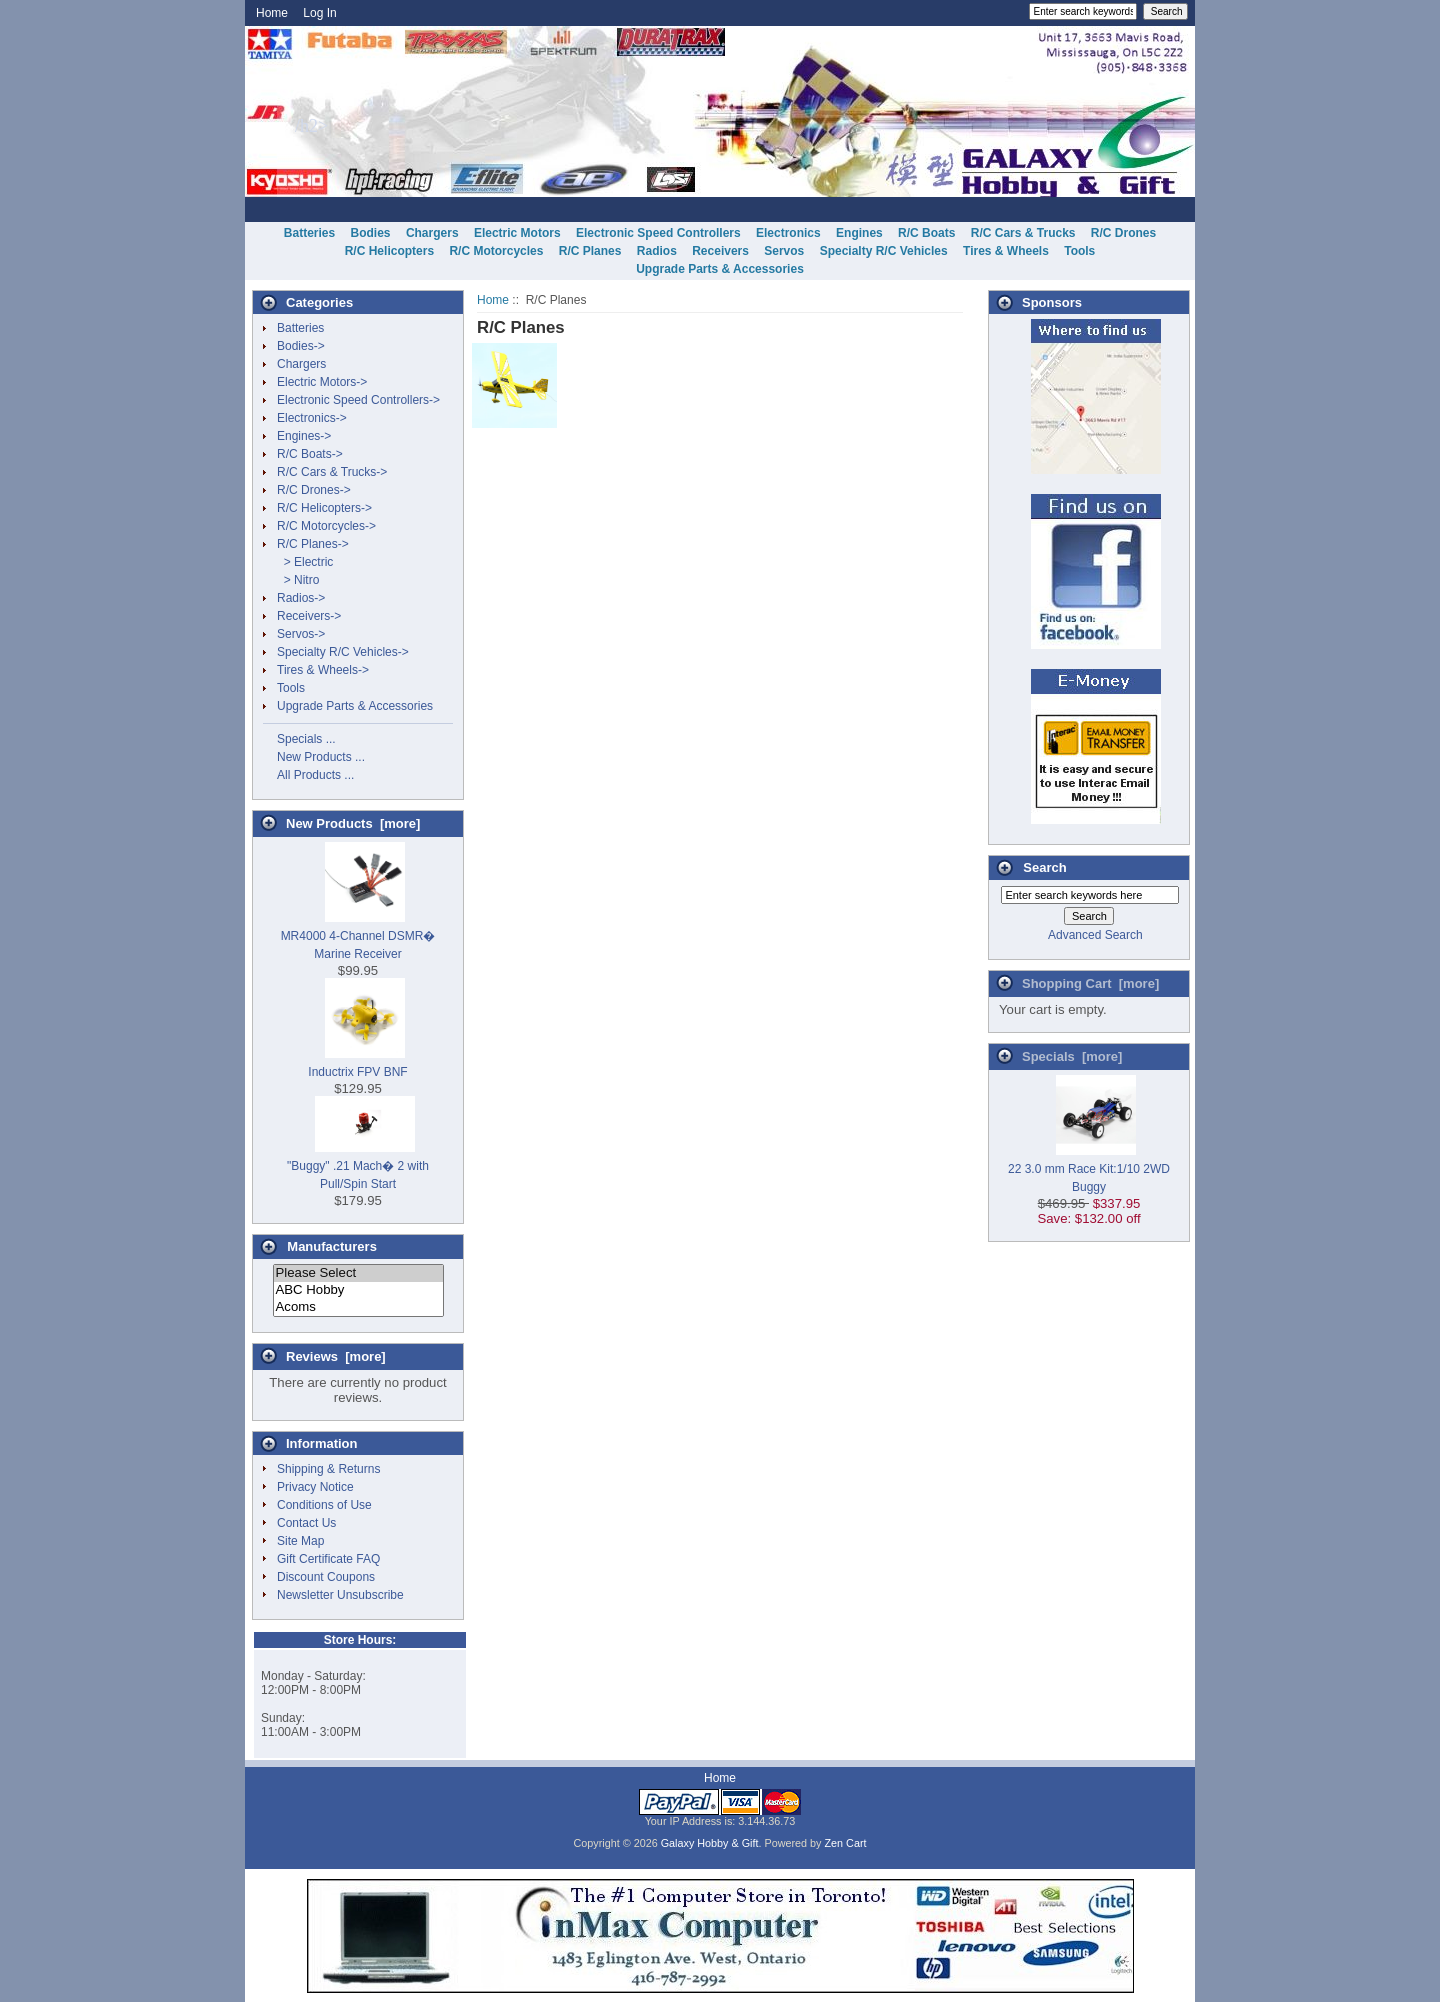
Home (272, 13)
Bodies (371, 233)
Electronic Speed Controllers (658, 233)
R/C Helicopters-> (324, 508)
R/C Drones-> (314, 490)
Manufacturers (332, 1246)
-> (313, 544)
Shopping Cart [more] (1090, 983)
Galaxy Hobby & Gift (710, 1843)
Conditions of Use (324, 1505)
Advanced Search (1095, 935)
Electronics (788, 233)
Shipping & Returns (328, 1469)
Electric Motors (517, 233)
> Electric (305, 562)
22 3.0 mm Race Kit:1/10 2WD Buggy (1089, 1169)
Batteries (309, 233)
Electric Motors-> (322, 382)
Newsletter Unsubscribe (340, 1595)
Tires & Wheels (1006, 251)
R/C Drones (1123, 233)
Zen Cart (846, 1843)
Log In (319, 13)
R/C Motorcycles (496, 251)
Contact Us (306, 1523)
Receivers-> (309, 616)
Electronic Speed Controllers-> (358, 400)
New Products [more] (353, 823)
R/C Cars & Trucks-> (332, 472)
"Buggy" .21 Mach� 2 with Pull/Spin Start (358, 1166)
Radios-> (301, 598)
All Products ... (315, 775)
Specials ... (306, 739)
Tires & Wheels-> (323, 670)
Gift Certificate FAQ (328, 1559)
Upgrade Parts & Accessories (720, 269)
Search (1044, 867)
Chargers (432, 233)
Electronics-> (312, 418)
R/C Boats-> (310, 454)
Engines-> (304, 436)
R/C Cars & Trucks (1023, 233)
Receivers (720, 251)
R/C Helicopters (389, 251)
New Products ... (321, 757)
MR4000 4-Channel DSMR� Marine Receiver (358, 936)
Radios (657, 251)
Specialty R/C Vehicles (884, 251)
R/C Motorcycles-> (326, 526)
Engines (859, 233)
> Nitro (298, 580)
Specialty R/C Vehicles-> (343, 652)
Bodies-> (301, 346)
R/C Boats (926, 233)
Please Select (358, 1273)
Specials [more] (1072, 1056)
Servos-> (301, 634)
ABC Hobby (358, 1290)
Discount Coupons (326, 1577)
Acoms (358, 1307)
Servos (784, 251)
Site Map (300, 1541)
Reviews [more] (336, 1356)
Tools (1079, 251)
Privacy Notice (315, 1487)
